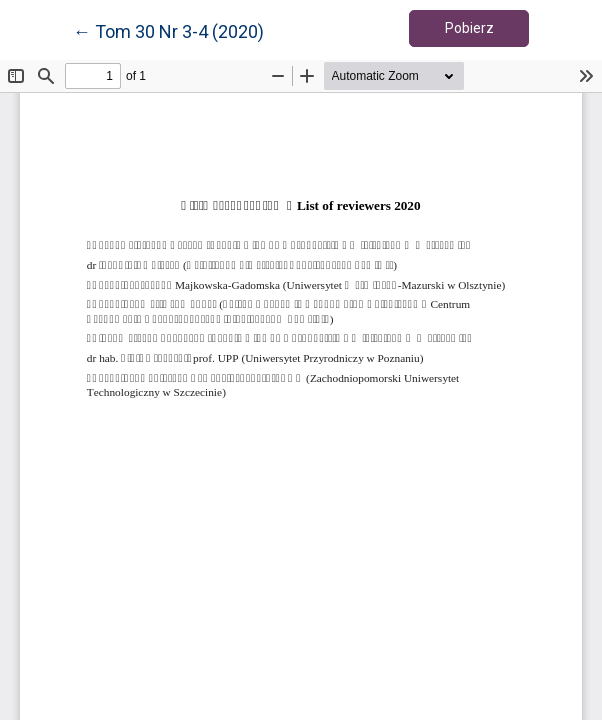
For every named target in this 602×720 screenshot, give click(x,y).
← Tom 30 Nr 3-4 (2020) (168, 30)
